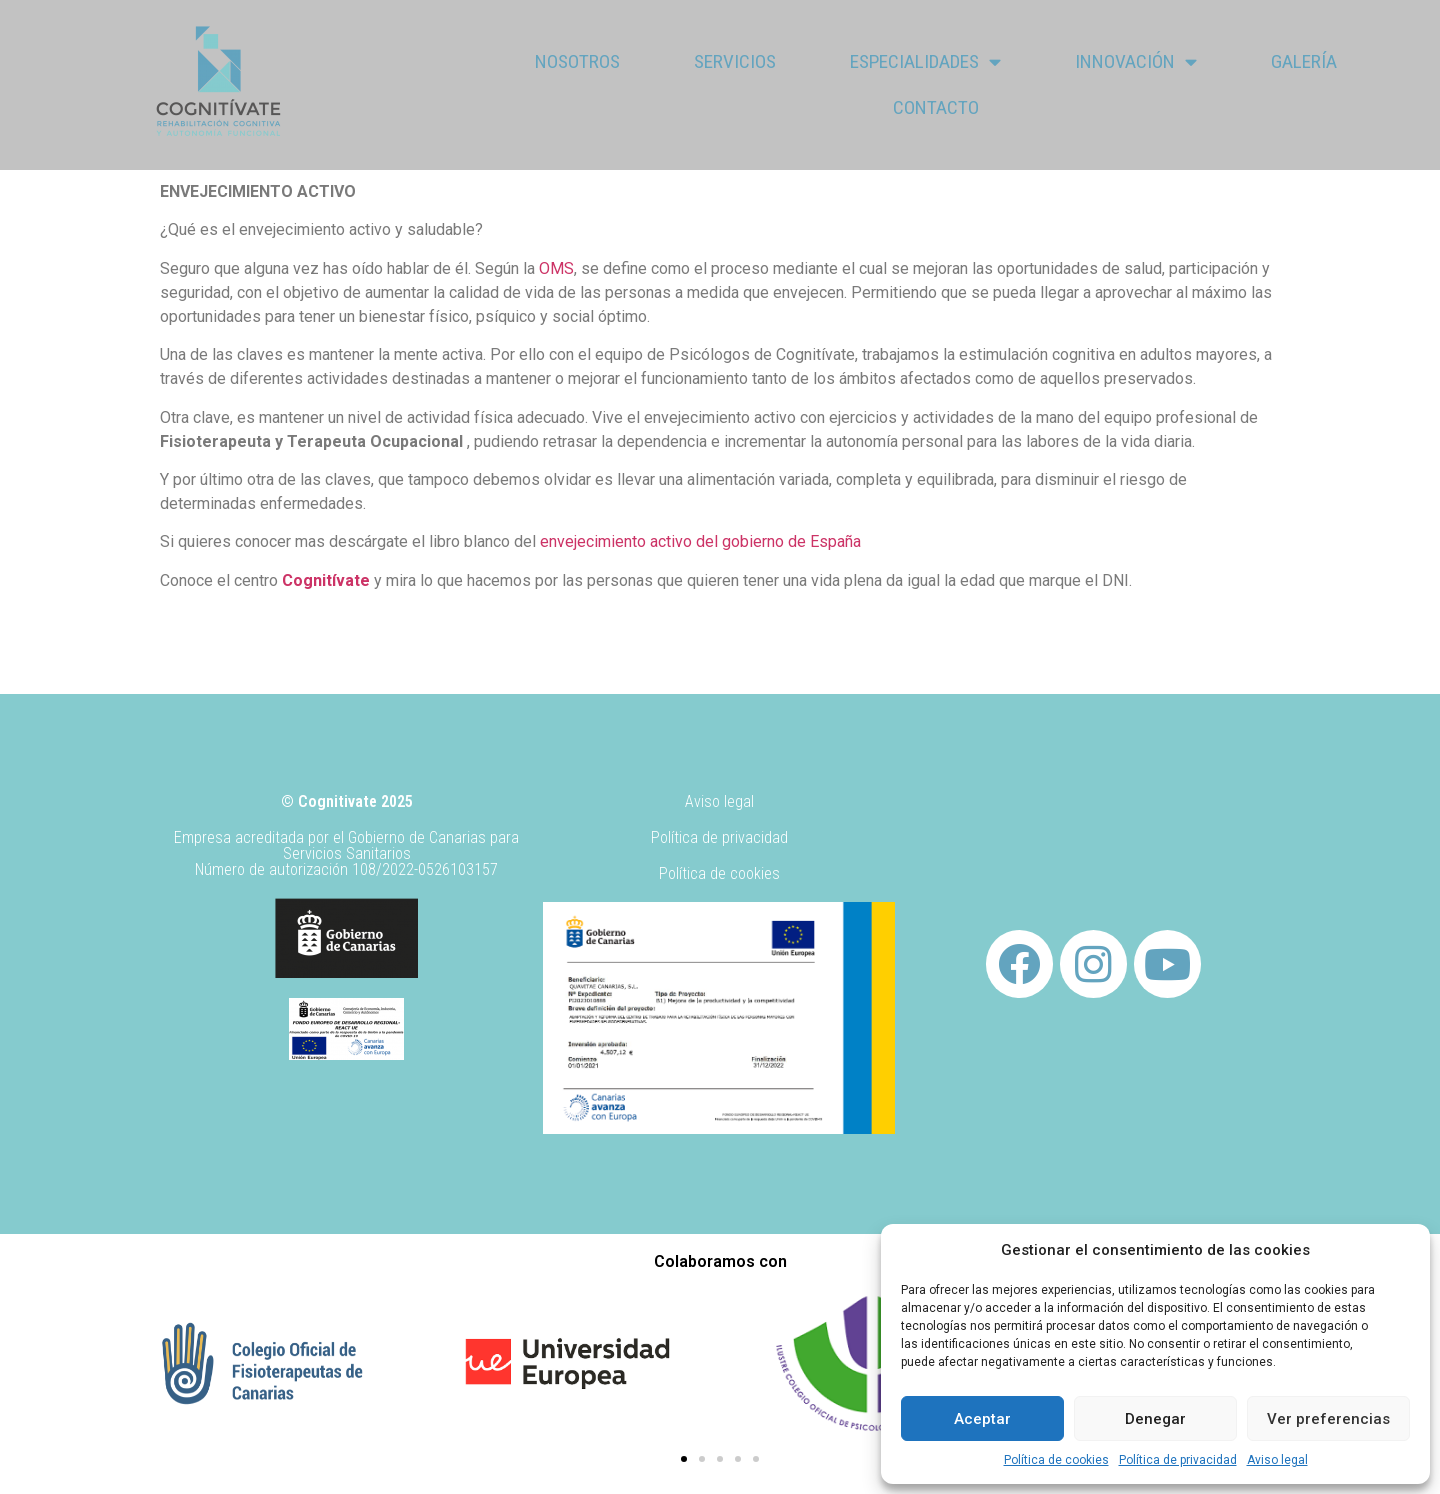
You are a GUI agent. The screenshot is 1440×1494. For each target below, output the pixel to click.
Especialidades (925, 61)
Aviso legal (1277, 1460)
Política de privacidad (1178, 1460)
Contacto (936, 107)
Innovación (1136, 61)
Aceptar (982, 1419)
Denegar (1155, 1419)
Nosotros (577, 61)
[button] (684, 1459)
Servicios (735, 61)
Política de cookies (1056, 1460)
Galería (1304, 61)
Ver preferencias (1328, 1419)
